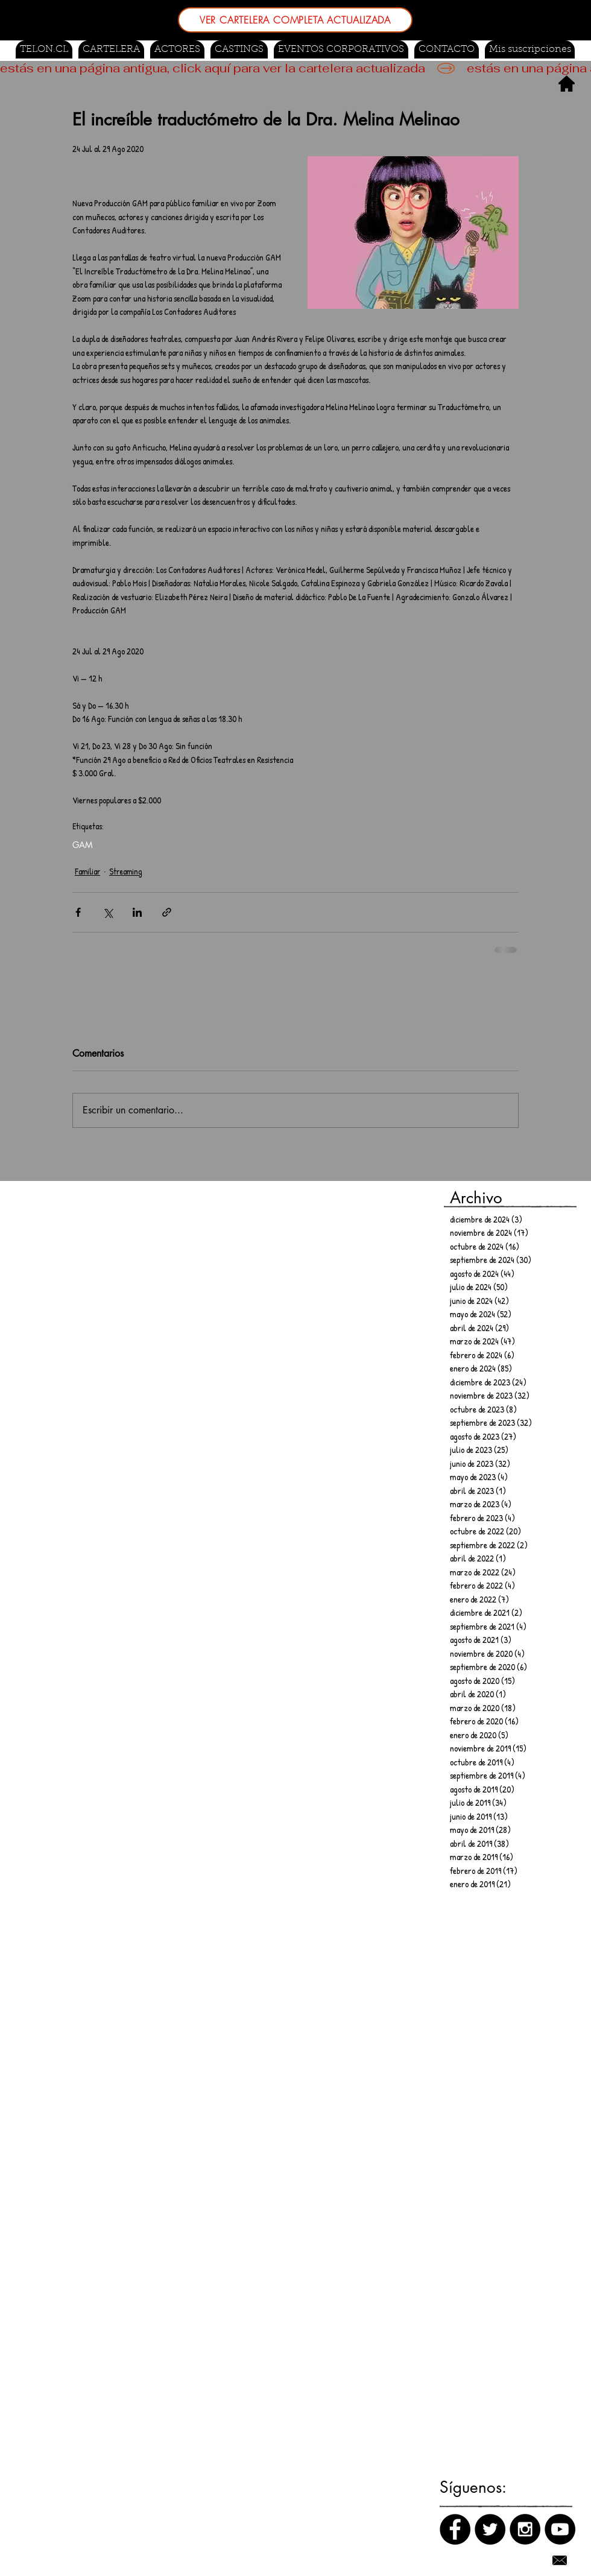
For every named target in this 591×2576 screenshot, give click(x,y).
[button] (239, 49)
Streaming (125, 871)
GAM (82, 845)
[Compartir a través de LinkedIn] (137, 912)
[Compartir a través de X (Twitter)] (107, 912)
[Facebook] (455, 2529)
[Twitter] (490, 2529)
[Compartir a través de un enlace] (166, 912)
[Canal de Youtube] (560, 2529)
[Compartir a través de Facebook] (78, 912)
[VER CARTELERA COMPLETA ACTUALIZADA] (295, 20)
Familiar (87, 871)
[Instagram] (525, 2529)
